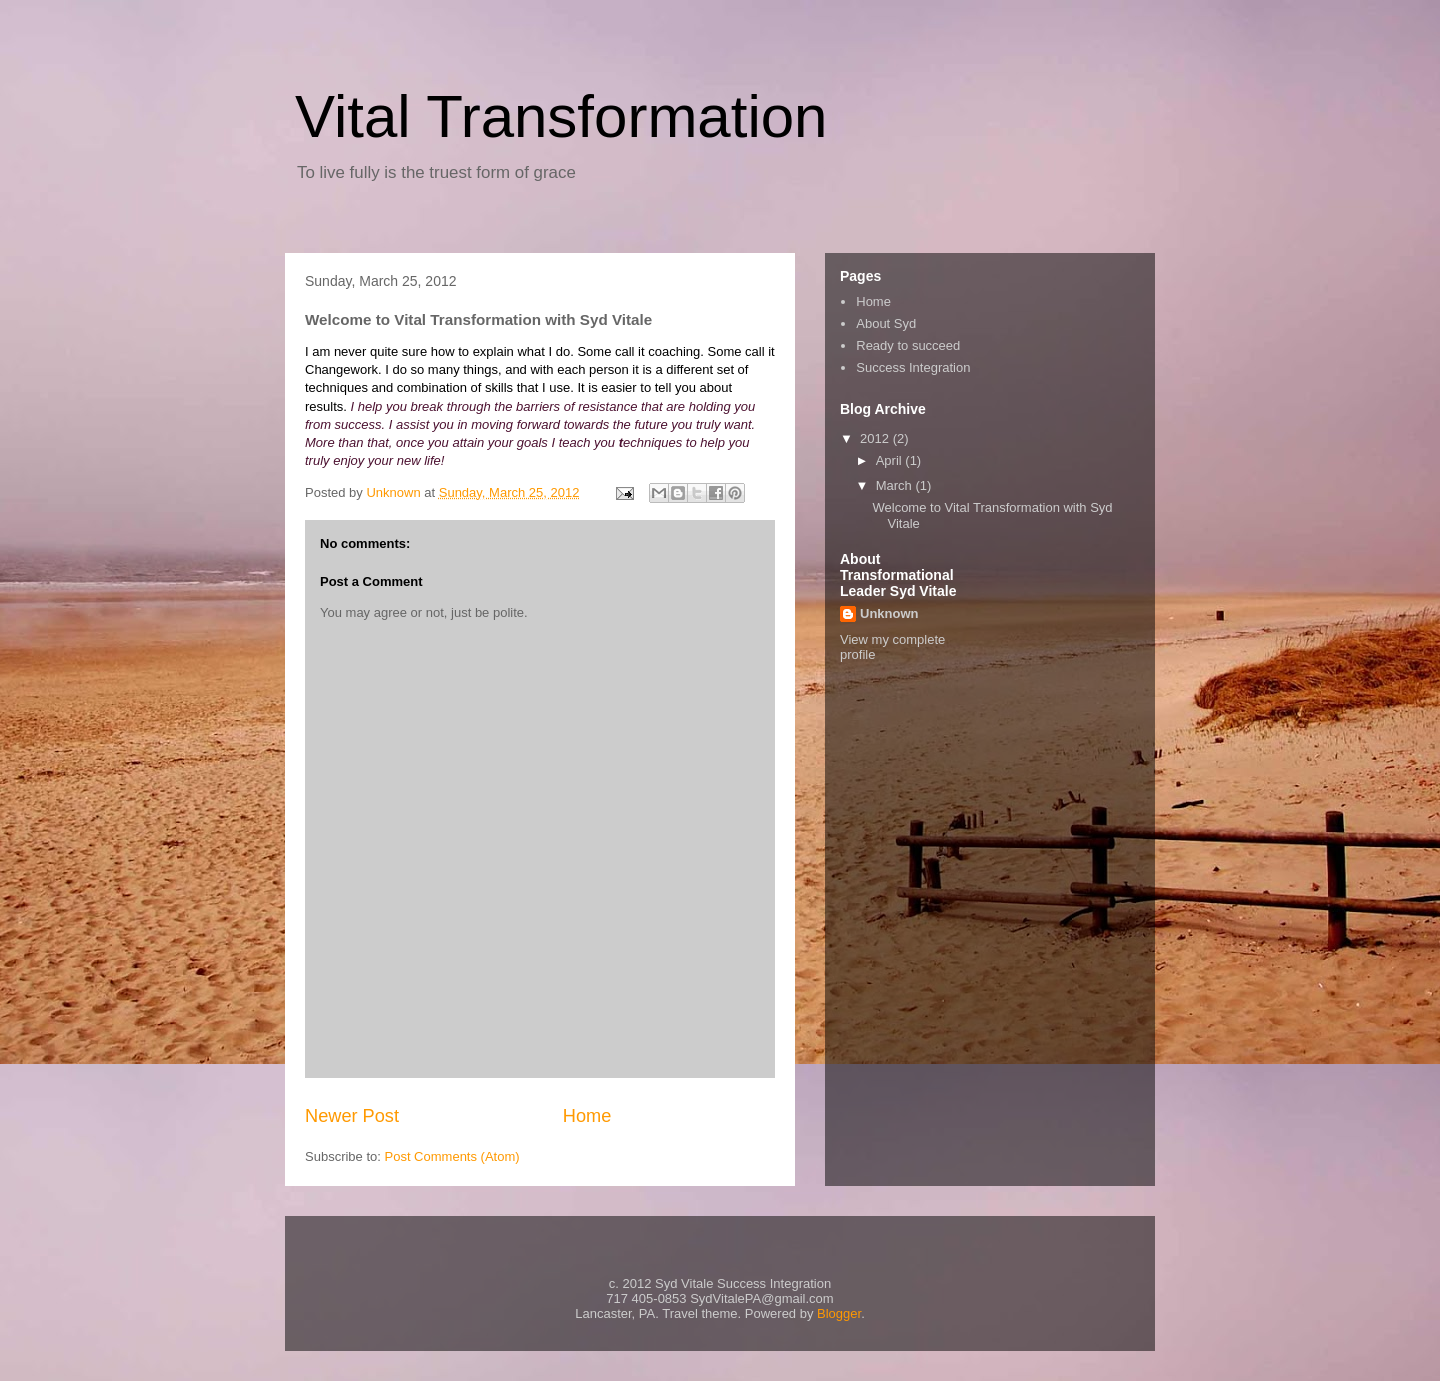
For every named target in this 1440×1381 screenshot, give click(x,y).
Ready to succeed (908, 345)
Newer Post (352, 1116)
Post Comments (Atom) (452, 1156)
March (896, 485)
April (891, 460)
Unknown (889, 613)
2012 (876, 438)
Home (587, 1116)
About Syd (886, 323)
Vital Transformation (561, 116)
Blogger (839, 1313)
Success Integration (913, 367)
